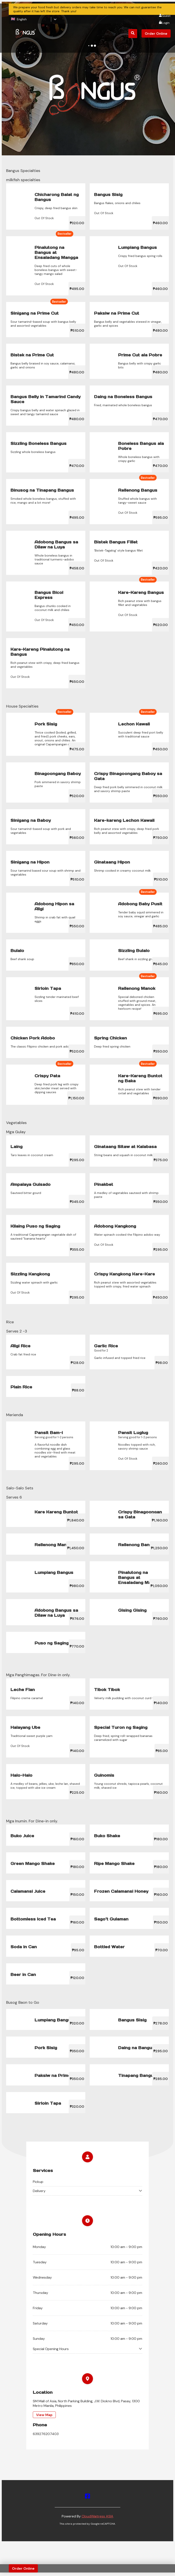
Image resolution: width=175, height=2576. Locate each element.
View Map (44, 2415)
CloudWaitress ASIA (97, 2516)
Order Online (156, 33)
